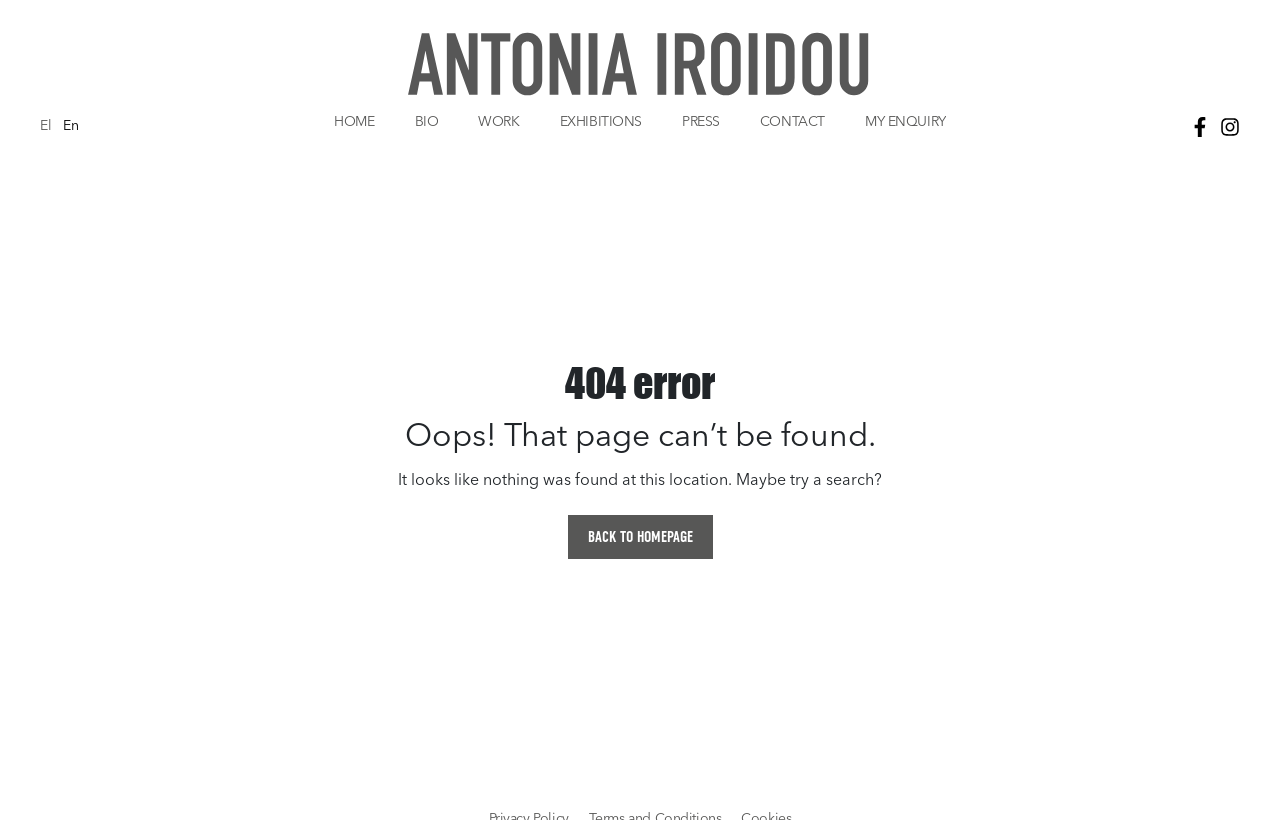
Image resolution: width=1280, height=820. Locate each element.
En (70, 126)
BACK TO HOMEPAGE (640, 536)
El (45, 126)
